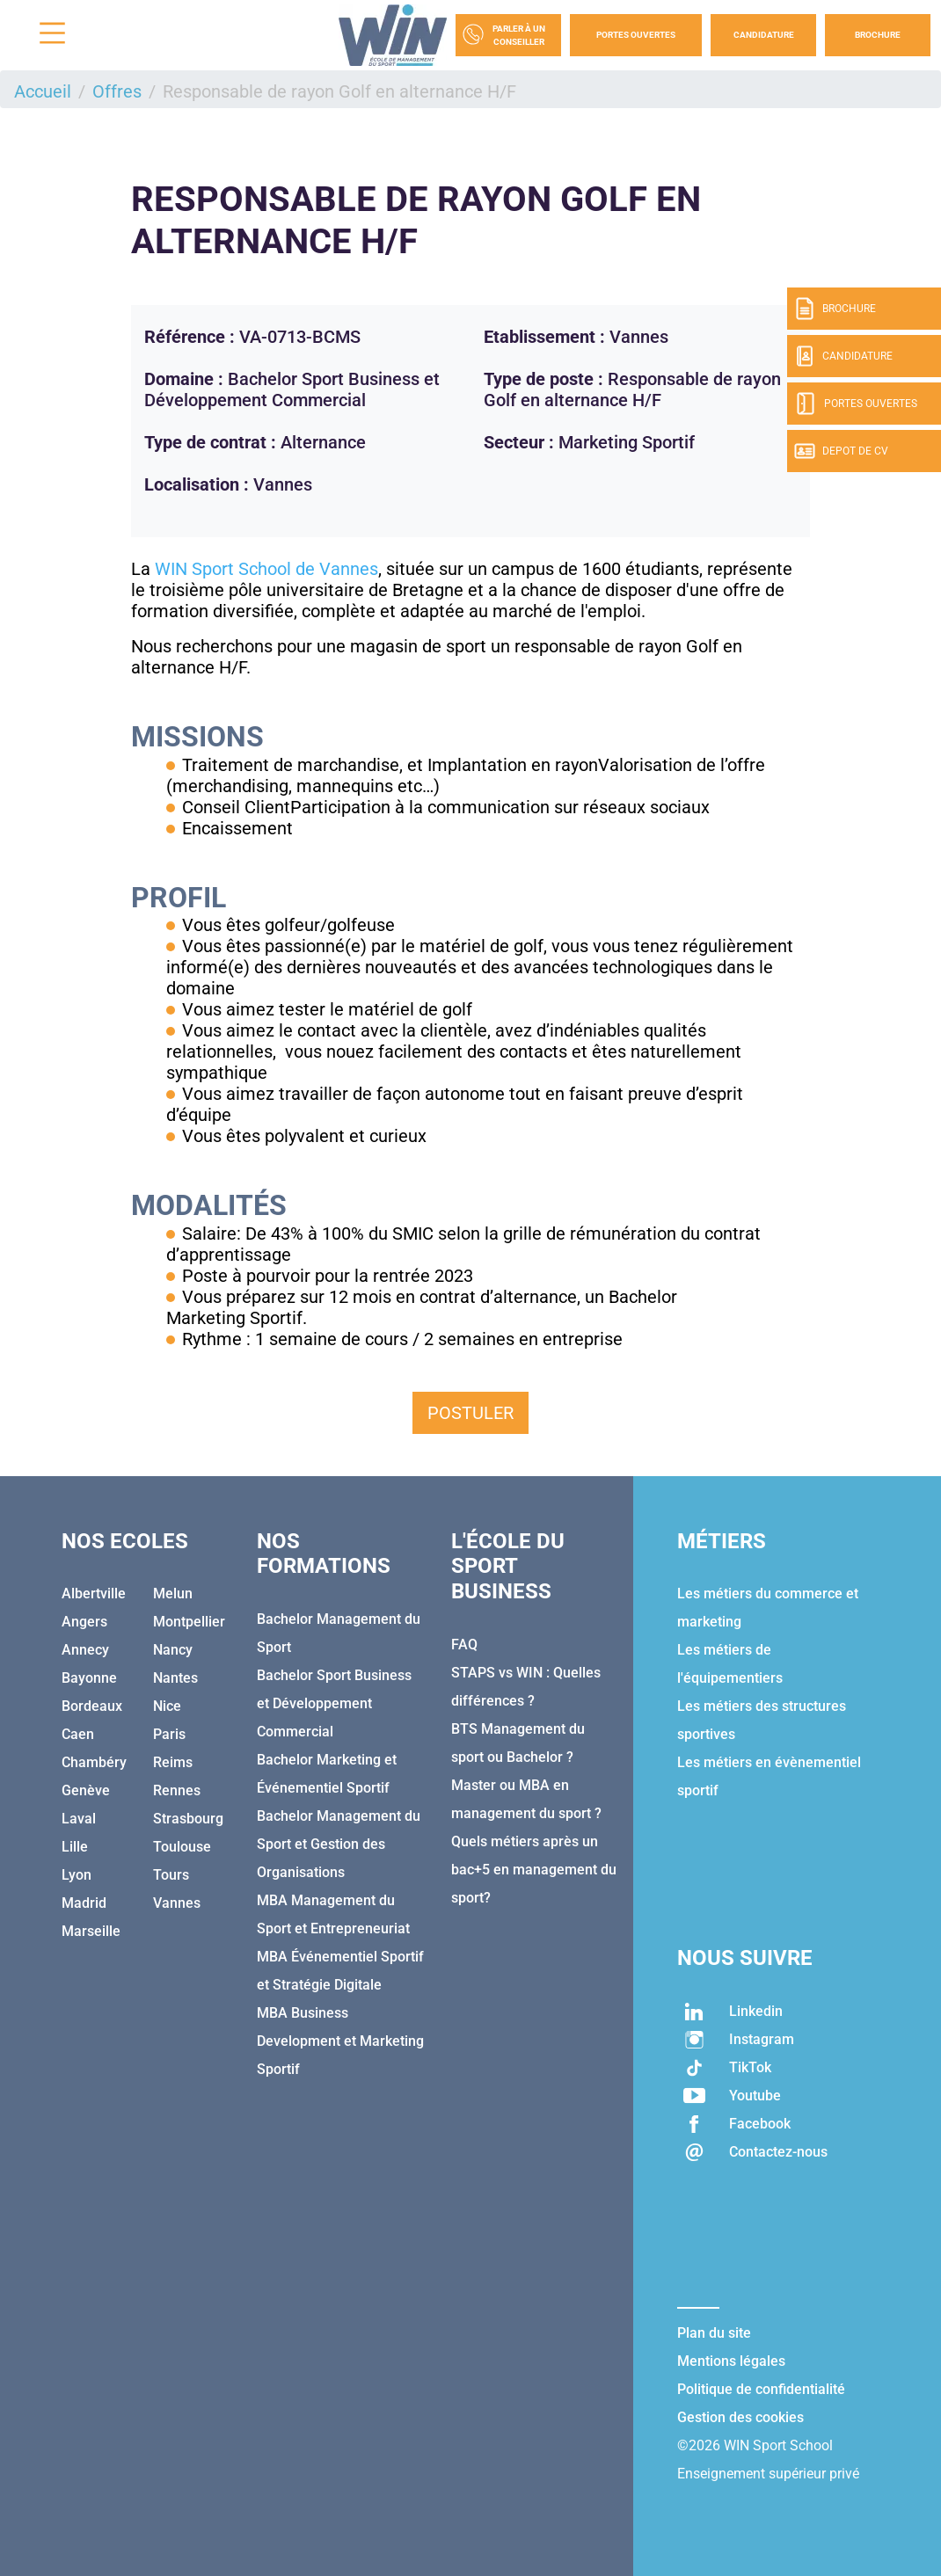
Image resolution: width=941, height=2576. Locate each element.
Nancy (173, 1649)
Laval (79, 1818)
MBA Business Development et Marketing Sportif (340, 2041)
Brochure (878, 35)
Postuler (470, 1412)
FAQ (464, 1644)
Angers (84, 1621)
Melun (173, 1593)
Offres (117, 91)
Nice (167, 1706)
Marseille (91, 1931)
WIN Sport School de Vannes (266, 568)
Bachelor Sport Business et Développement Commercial (334, 1703)
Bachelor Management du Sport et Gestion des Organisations (338, 1844)
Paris (169, 1734)
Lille (75, 1846)
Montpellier (189, 1621)
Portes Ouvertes (635, 35)
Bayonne (89, 1678)
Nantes (175, 1678)
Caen (78, 1734)
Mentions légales (731, 2361)
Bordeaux (92, 1706)
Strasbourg (188, 1818)
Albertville (94, 1593)
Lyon (76, 1875)
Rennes (177, 1790)
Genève (86, 1790)
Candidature (763, 35)
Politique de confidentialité (761, 2389)
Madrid (84, 1903)
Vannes (177, 1903)
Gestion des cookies (740, 2417)
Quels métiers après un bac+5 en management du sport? (533, 1869)
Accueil (42, 91)
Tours (171, 1875)
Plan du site (714, 2333)
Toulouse (182, 1846)
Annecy (85, 1649)
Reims (173, 1762)
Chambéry (94, 1762)
